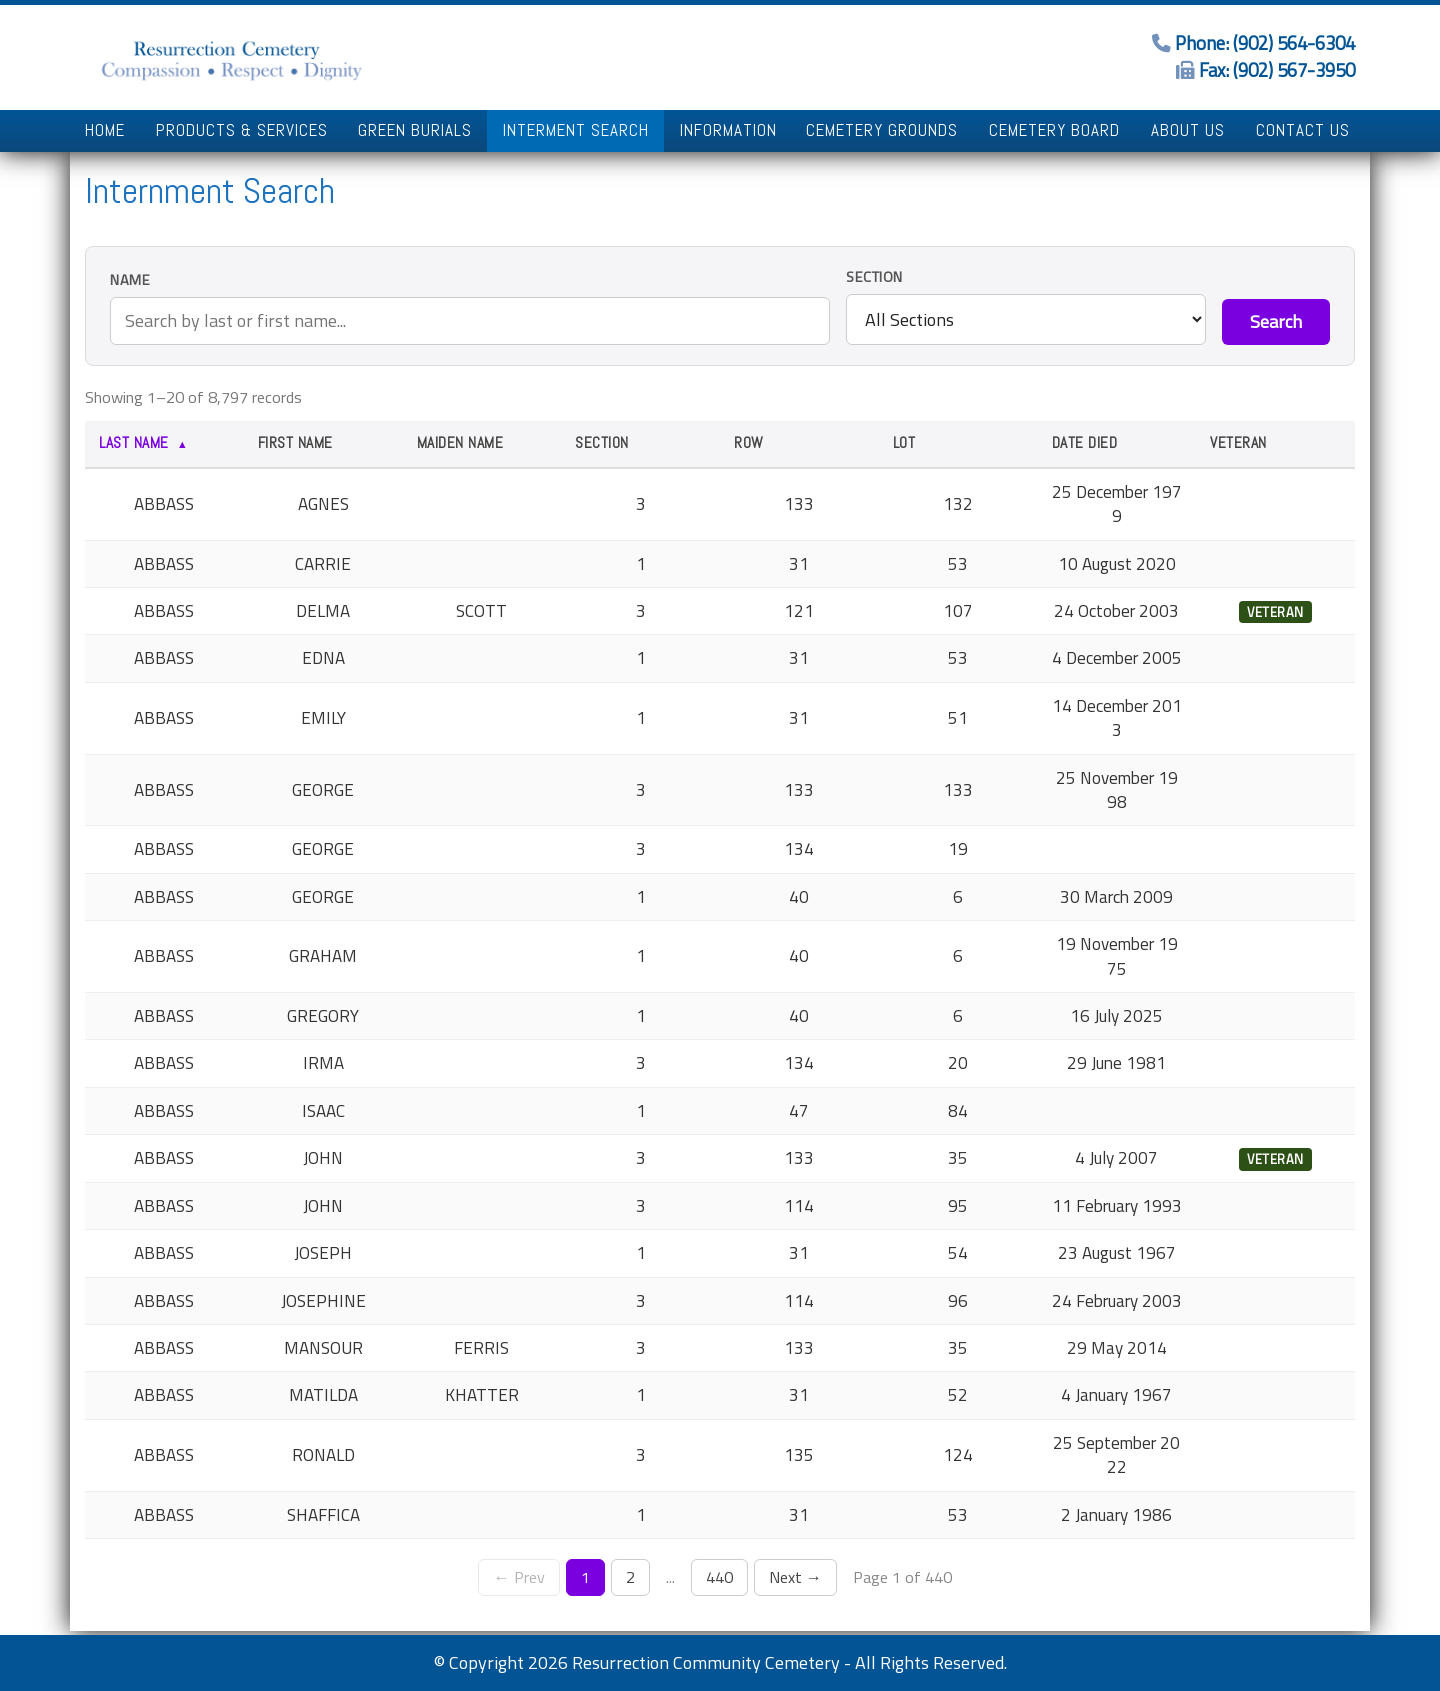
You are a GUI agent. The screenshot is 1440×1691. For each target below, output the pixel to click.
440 (719, 1577)
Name (130, 280)
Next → (795, 1577)
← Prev (518, 1577)
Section (874, 277)
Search (1276, 321)
